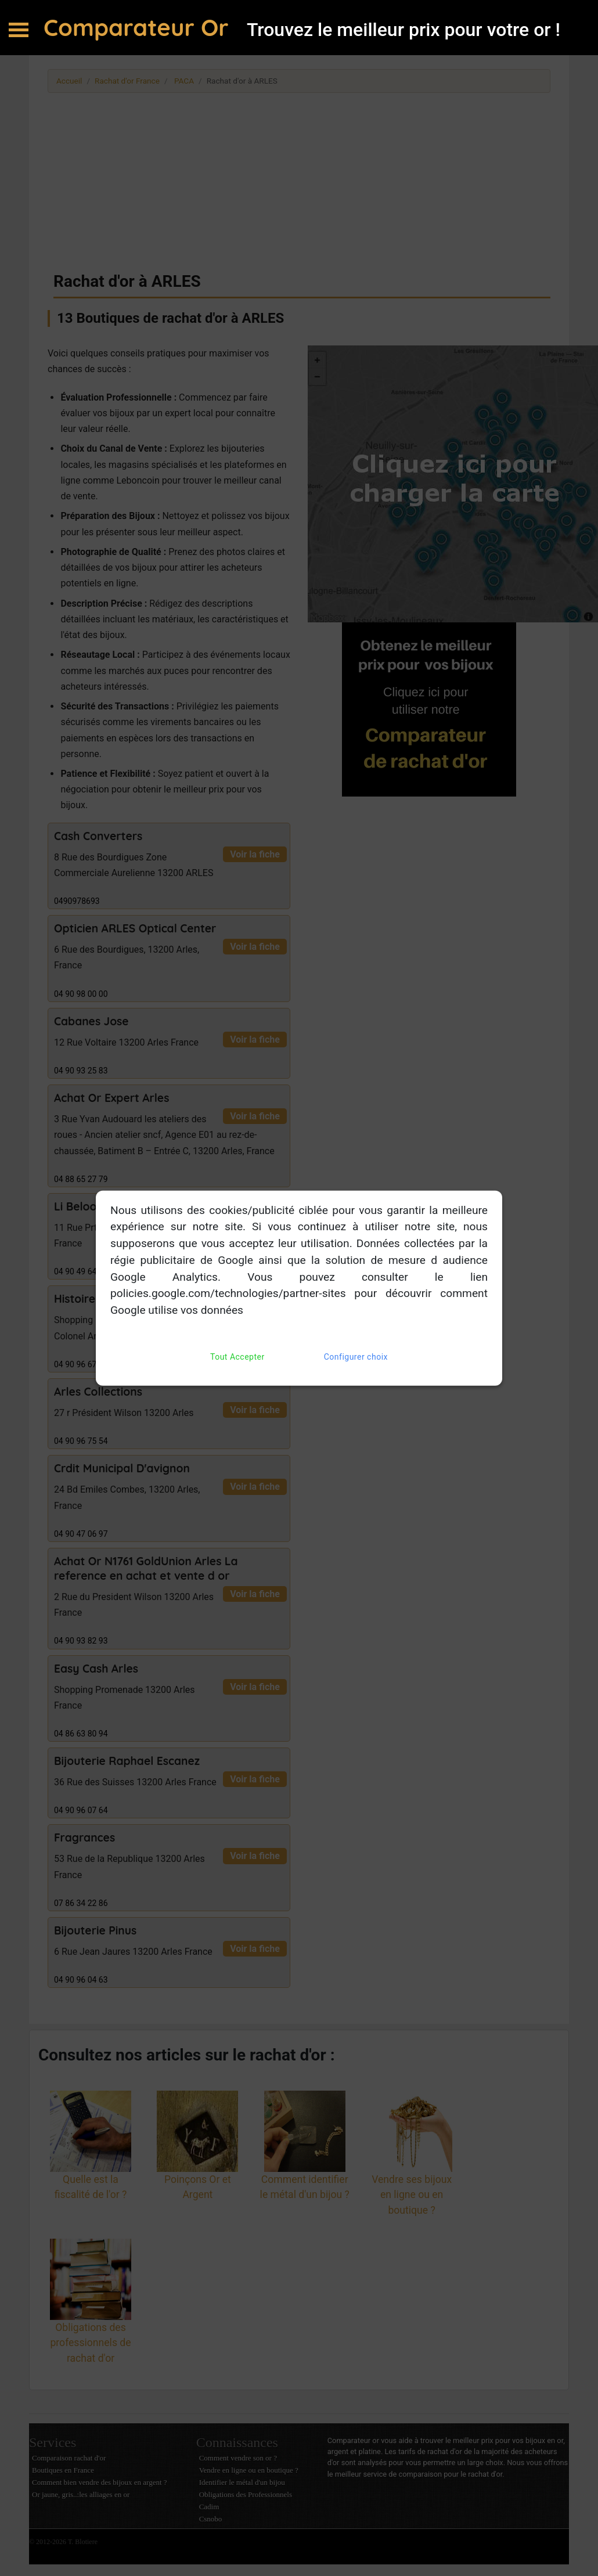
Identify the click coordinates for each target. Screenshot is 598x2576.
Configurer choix (355, 1357)
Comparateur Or (139, 27)
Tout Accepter (237, 1357)
